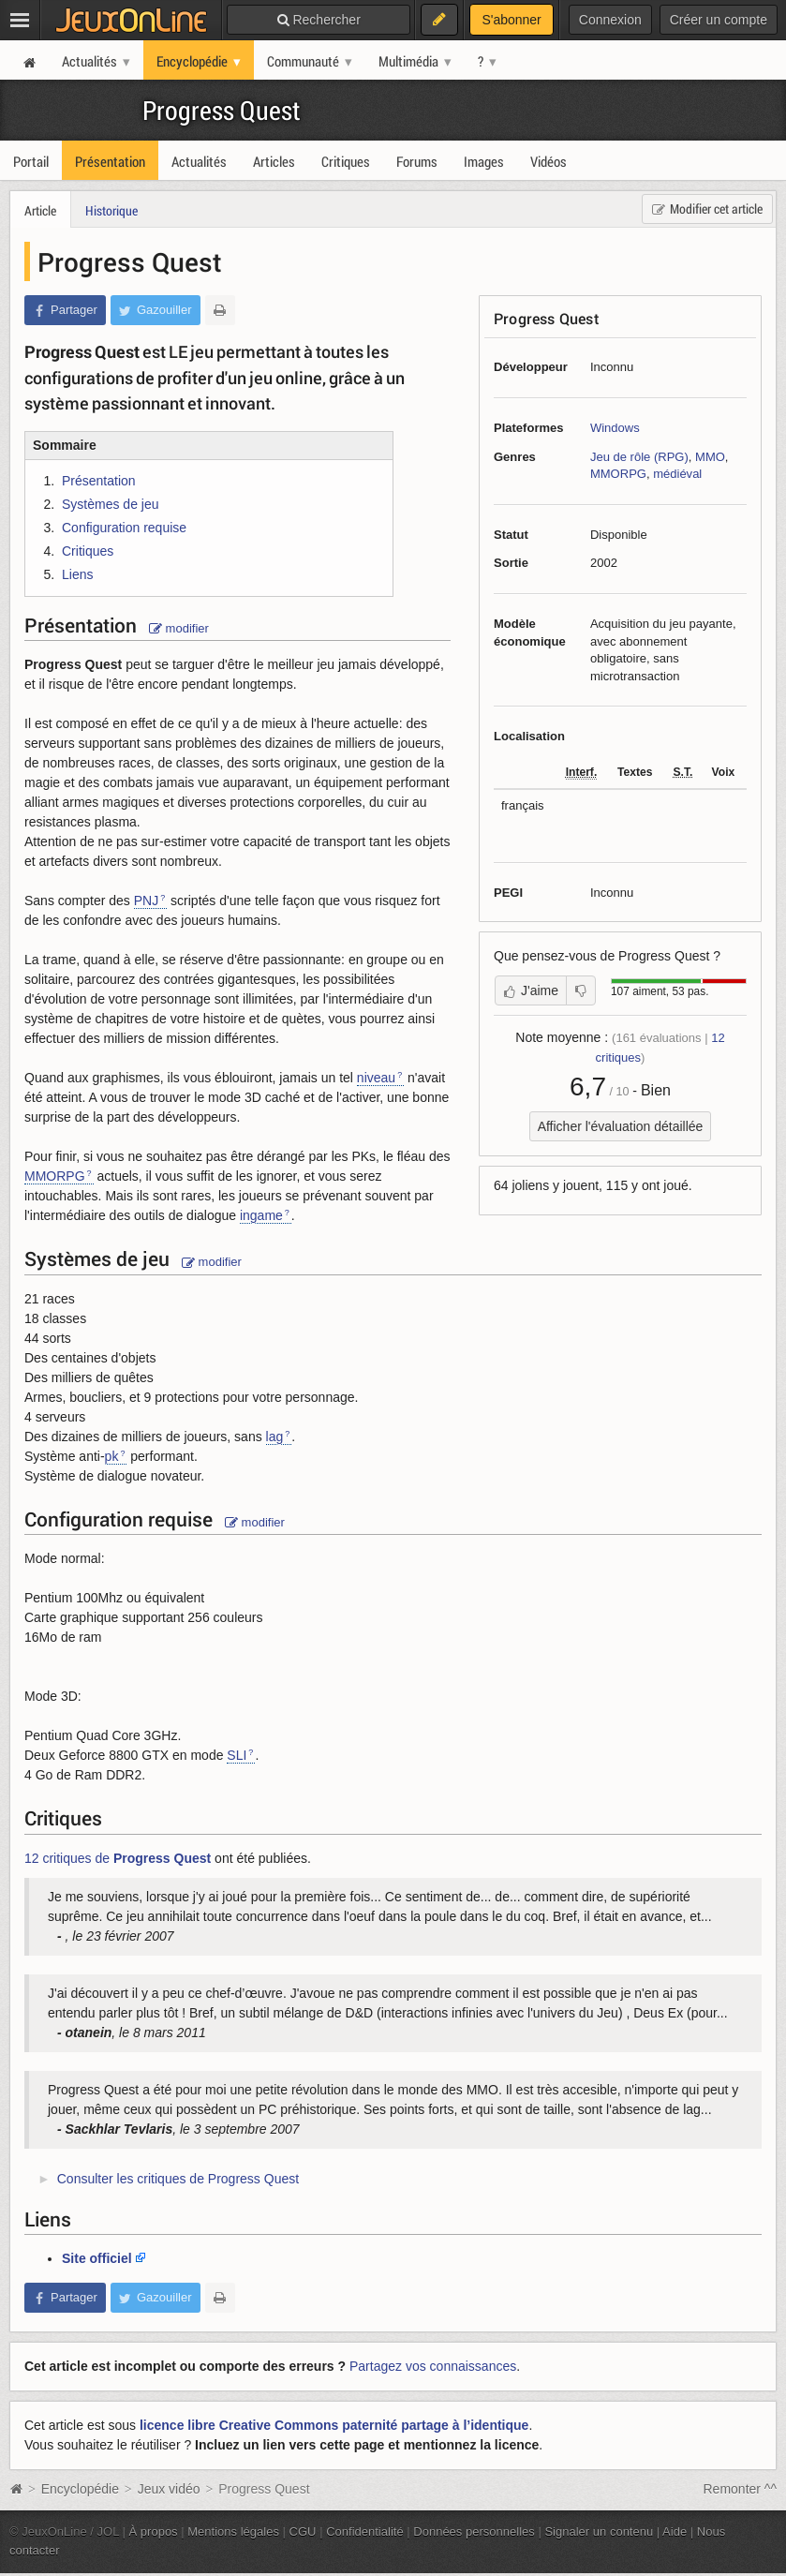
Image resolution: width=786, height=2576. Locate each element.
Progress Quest (221, 110)
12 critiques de (117, 1858)
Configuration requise (124, 527)
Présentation (99, 480)
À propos (153, 2531)
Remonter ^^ (741, 2488)
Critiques (87, 550)
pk (112, 1456)
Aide (674, 2531)
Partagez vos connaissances (432, 2366)
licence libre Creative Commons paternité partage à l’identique (334, 2425)
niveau (376, 1077)
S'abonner (511, 19)
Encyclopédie (80, 2488)
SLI (236, 1755)
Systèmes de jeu (110, 504)
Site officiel (97, 2258)
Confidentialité (365, 2531)
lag (275, 1436)
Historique (111, 210)
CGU (303, 2531)
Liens (77, 574)
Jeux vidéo (169, 2488)
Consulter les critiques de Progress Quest (178, 2178)
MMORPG (618, 474)
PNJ (146, 900)
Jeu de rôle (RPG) (639, 457)
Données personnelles (474, 2531)
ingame (261, 1215)
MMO (710, 457)
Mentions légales (233, 2531)
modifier (179, 628)
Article (40, 210)
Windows (615, 428)
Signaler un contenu (598, 2531)
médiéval (677, 474)
